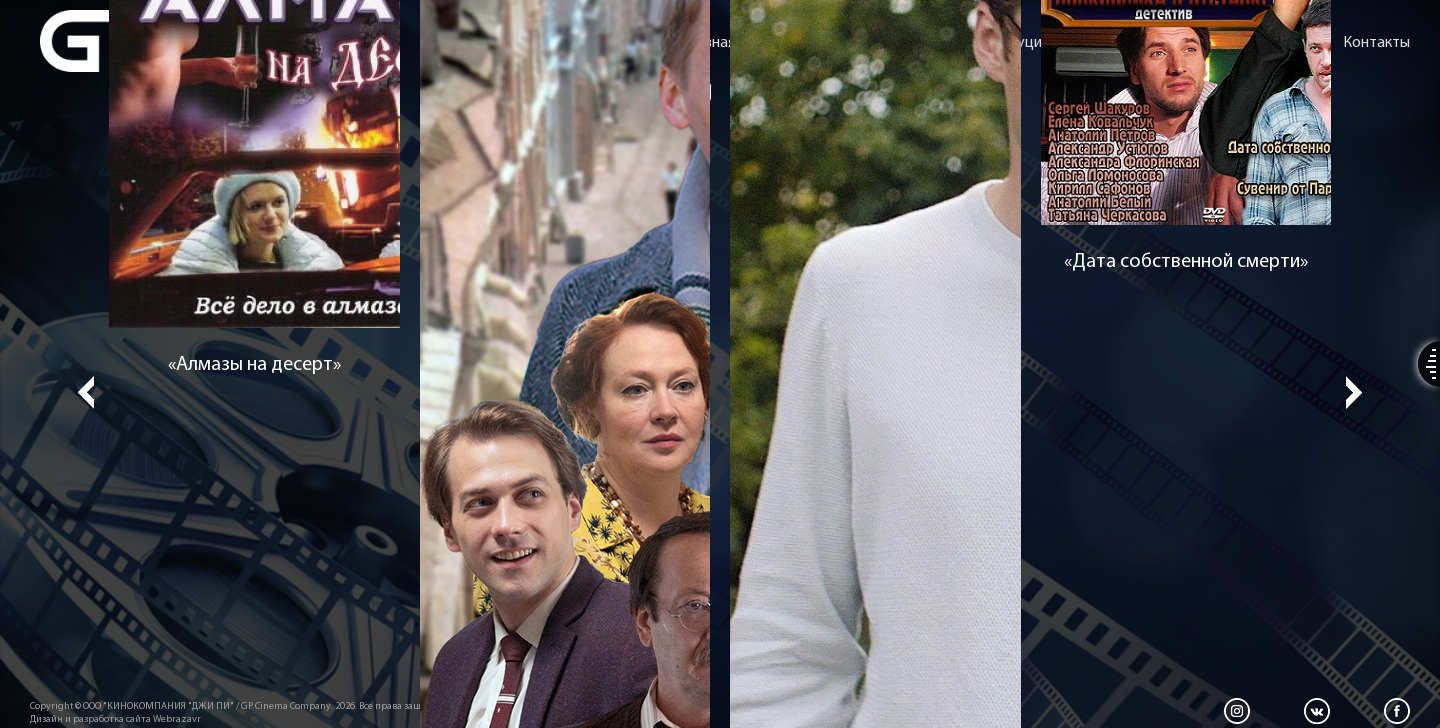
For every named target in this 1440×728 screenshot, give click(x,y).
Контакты (1376, 43)
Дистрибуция (1003, 43)
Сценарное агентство (1152, 43)
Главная (709, 43)
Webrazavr (177, 719)
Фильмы (900, 43)
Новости (1285, 43)
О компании (804, 43)
